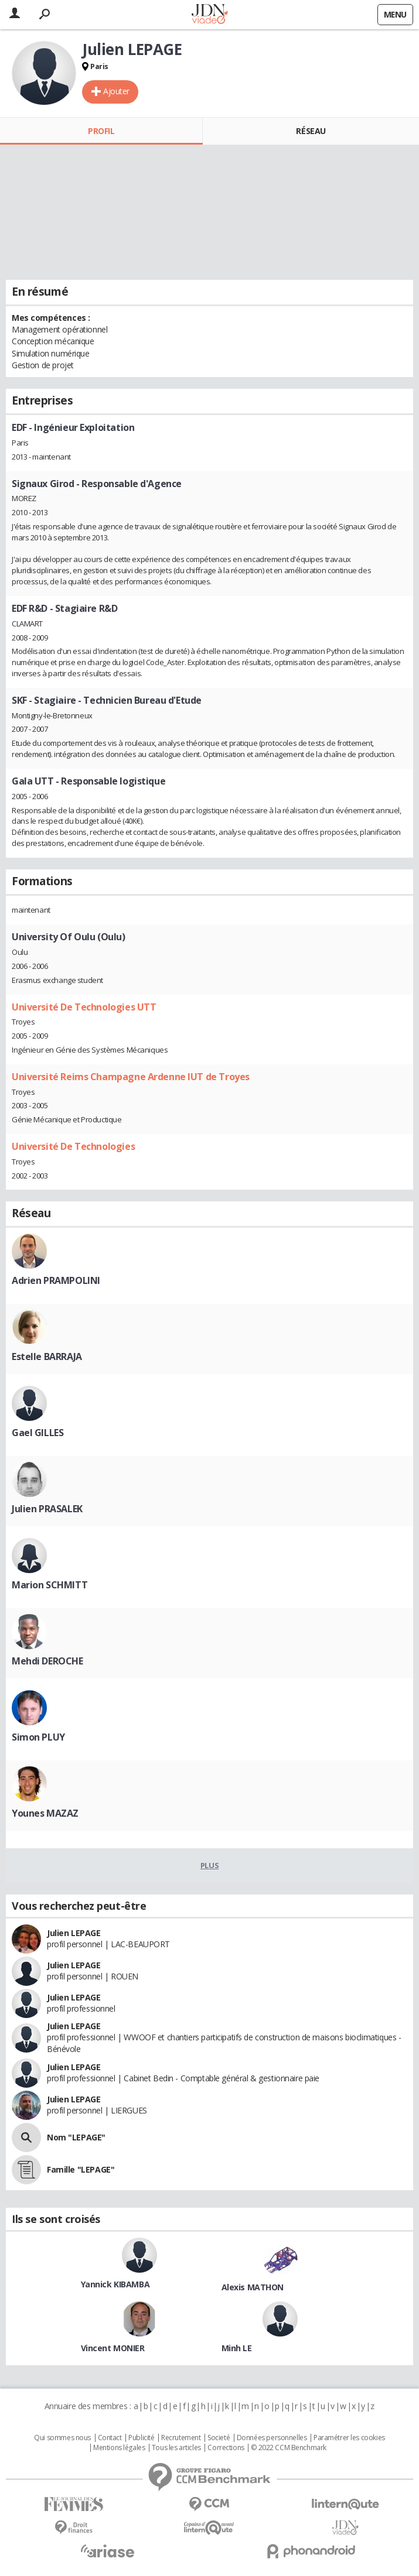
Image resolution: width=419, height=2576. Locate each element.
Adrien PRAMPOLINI (56, 1280)
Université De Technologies (73, 1146)
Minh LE (237, 2348)
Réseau (310, 130)
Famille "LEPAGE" (80, 2169)
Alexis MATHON (253, 2287)
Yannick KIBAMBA (115, 2284)
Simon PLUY (38, 1737)
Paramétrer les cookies (349, 2438)
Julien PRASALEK (47, 1508)
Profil (101, 130)
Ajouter (116, 91)
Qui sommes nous (62, 2438)
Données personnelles (272, 2438)
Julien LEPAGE (74, 1932)
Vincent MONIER (113, 2348)
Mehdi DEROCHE (47, 1660)
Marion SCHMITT (49, 1584)
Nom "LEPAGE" (76, 2137)
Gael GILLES (37, 1432)
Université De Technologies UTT (84, 1007)
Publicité (141, 2438)
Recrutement (180, 2438)
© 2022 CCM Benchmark (288, 2448)
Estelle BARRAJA (47, 1356)
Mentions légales (119, 2448)
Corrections (225, 2448)
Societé (218, 2438)
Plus (209, 1865)
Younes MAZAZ (45, 1813)
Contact (110, 2438)
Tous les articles (176, 2448)
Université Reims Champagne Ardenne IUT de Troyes (131, 1076)
